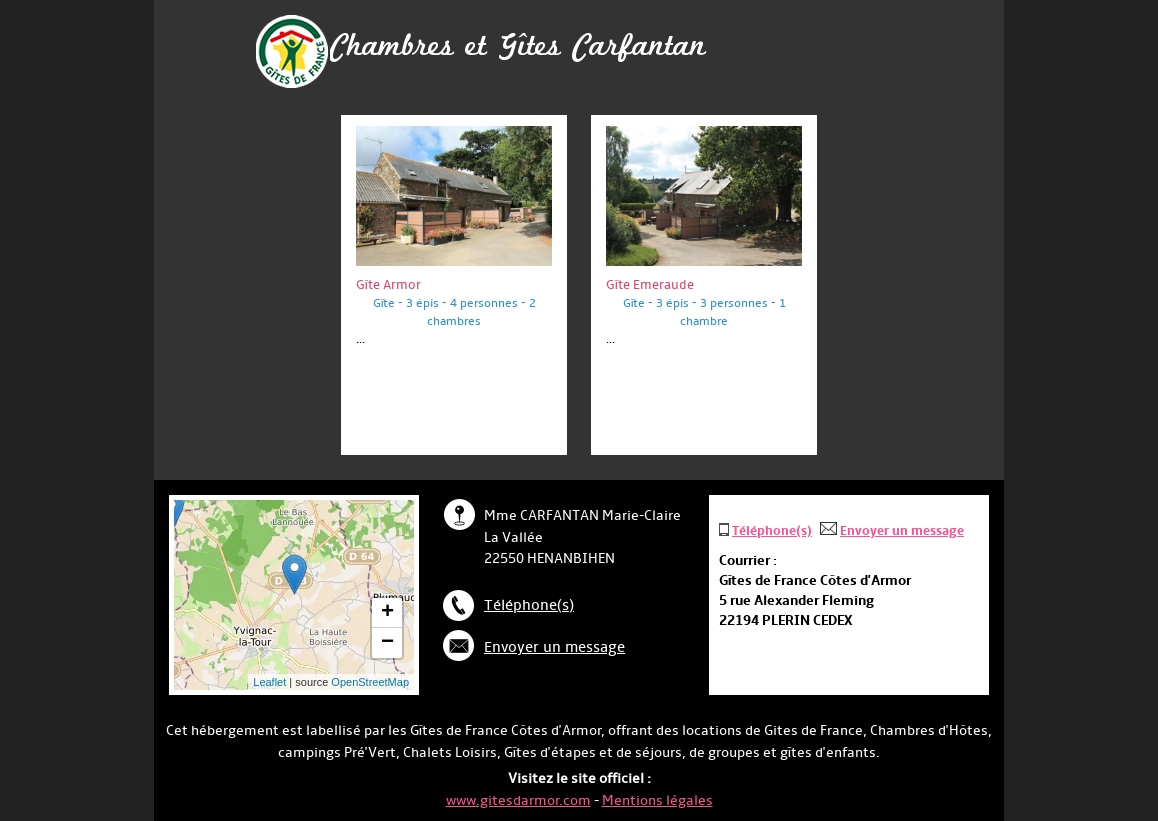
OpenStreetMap (370, 682)
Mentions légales (657, 800)
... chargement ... (329, 595)
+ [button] (387, 613)
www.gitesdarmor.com (518, 800)
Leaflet (269, 682)
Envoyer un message (554, 647)
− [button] (387, 643)
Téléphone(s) (529, 605)
